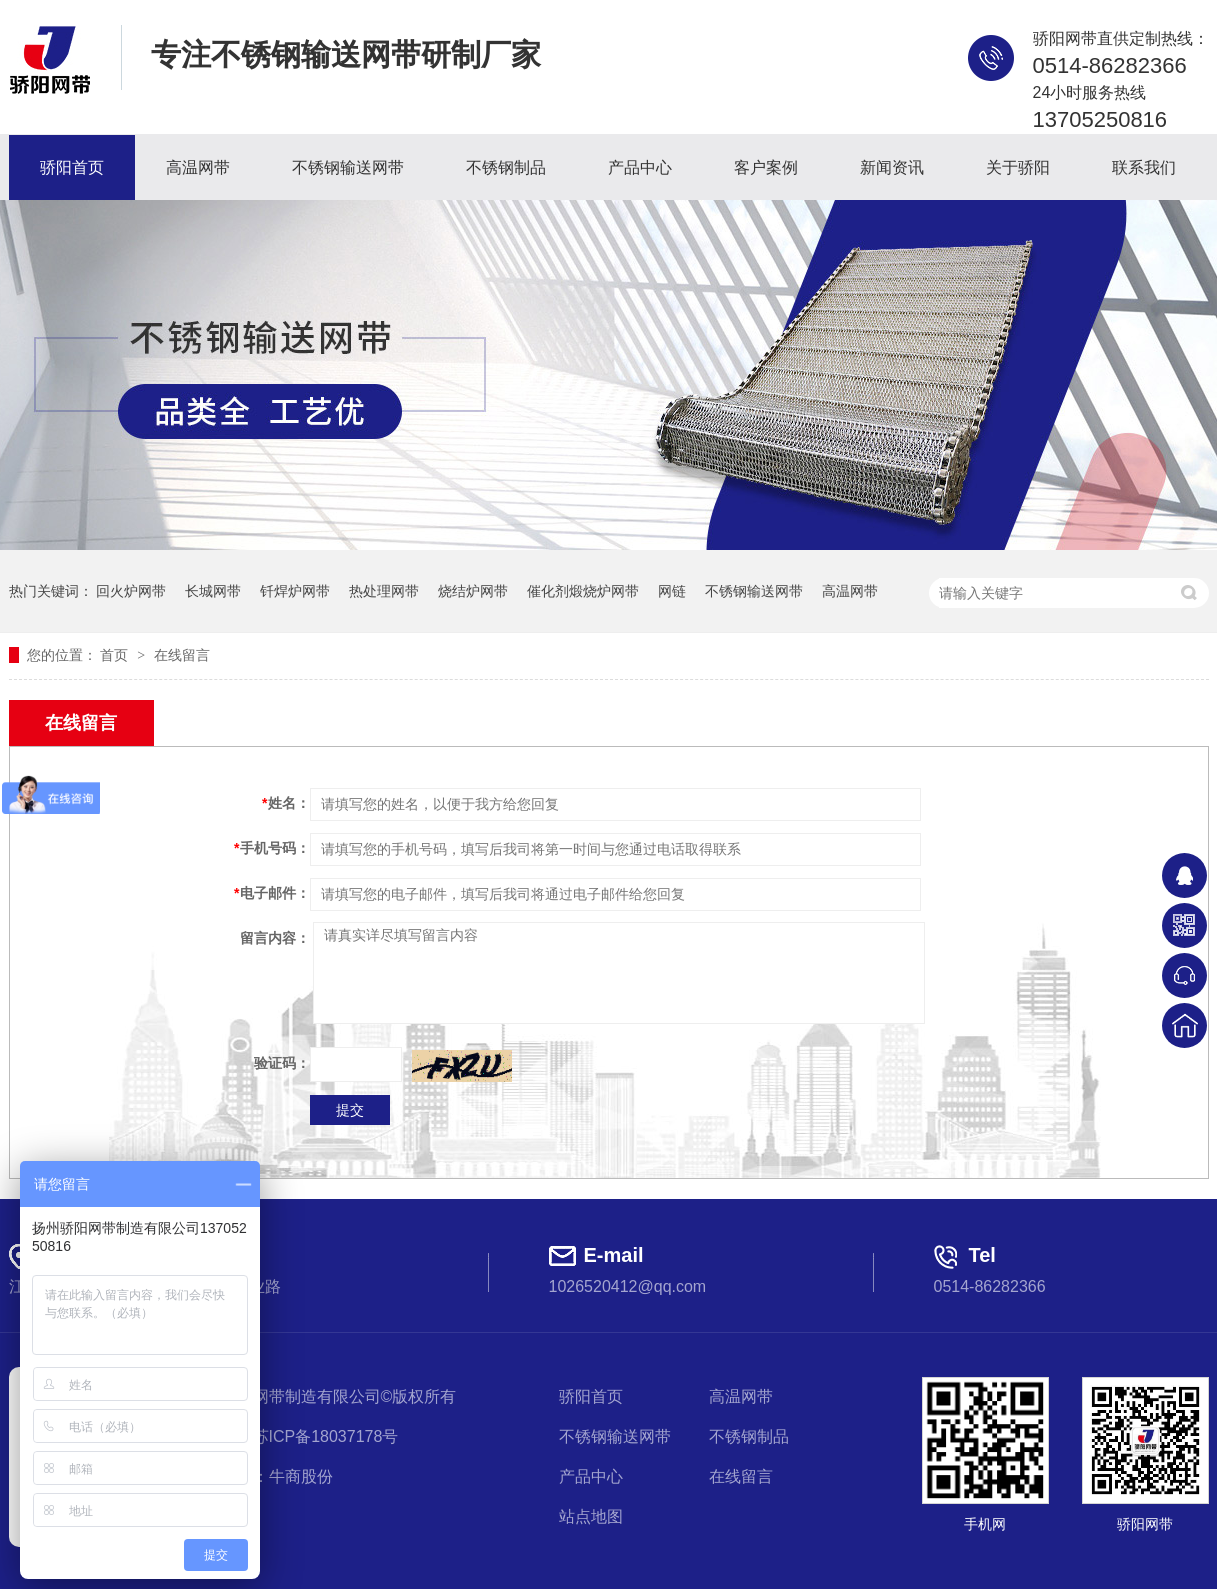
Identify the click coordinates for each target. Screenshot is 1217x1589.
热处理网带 (384, 591)
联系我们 (1144, 167)
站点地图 (591, 1516)
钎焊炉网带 (295, 591)
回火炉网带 (131, 591)
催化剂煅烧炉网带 (583, 591)
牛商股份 (301, 1476)
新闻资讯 (892, 167)
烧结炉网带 (473, 591)
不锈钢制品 (506, 167)
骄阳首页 (72, 167)
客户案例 (766, 167)
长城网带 (213, 591)
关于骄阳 (1018, 167)
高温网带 (198, 167)
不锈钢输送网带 (348, 167)
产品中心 (640, 167)
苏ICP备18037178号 (326, 1436)
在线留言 (182, 655)
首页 (116, 655)
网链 (672, 591)
